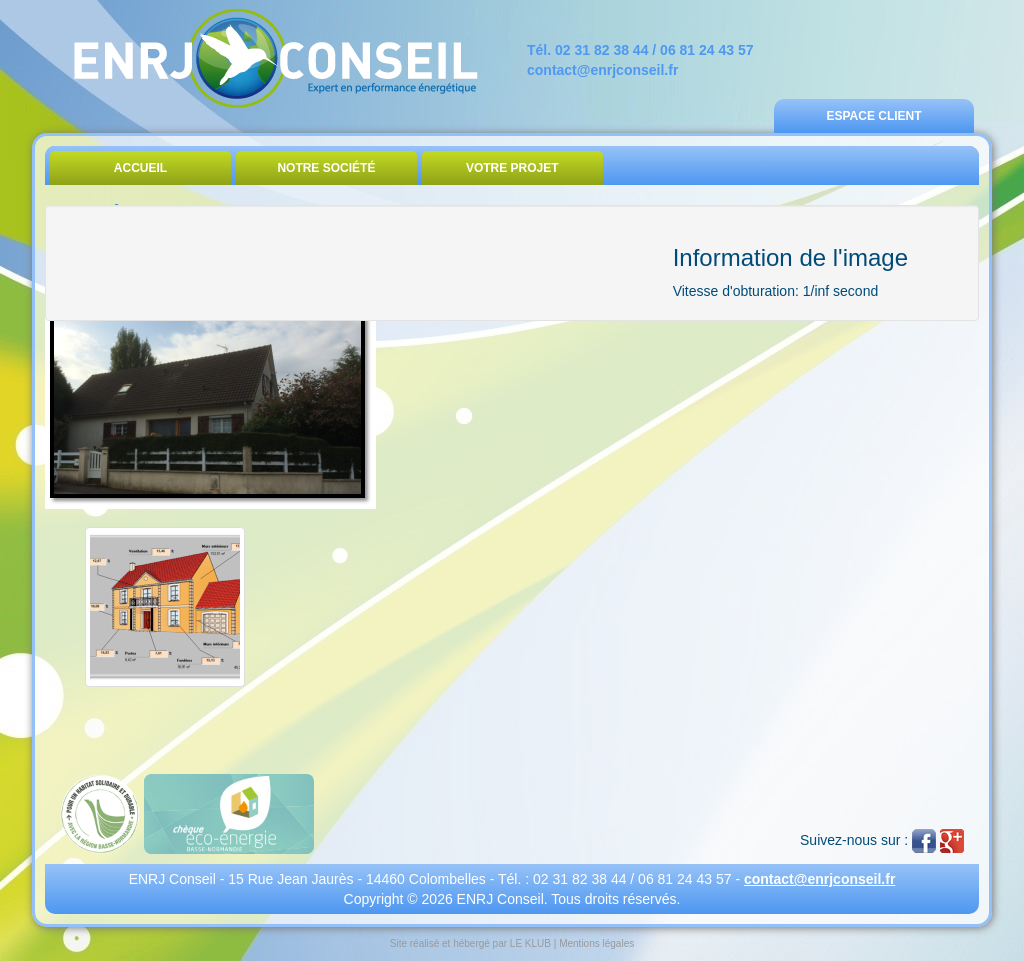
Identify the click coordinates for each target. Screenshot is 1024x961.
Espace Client (873, 116)
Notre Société (326, 168)
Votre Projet (512, 168)
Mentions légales (596, 943)
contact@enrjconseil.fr (602, 70)
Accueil (140, 168)
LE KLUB (530, 943)
